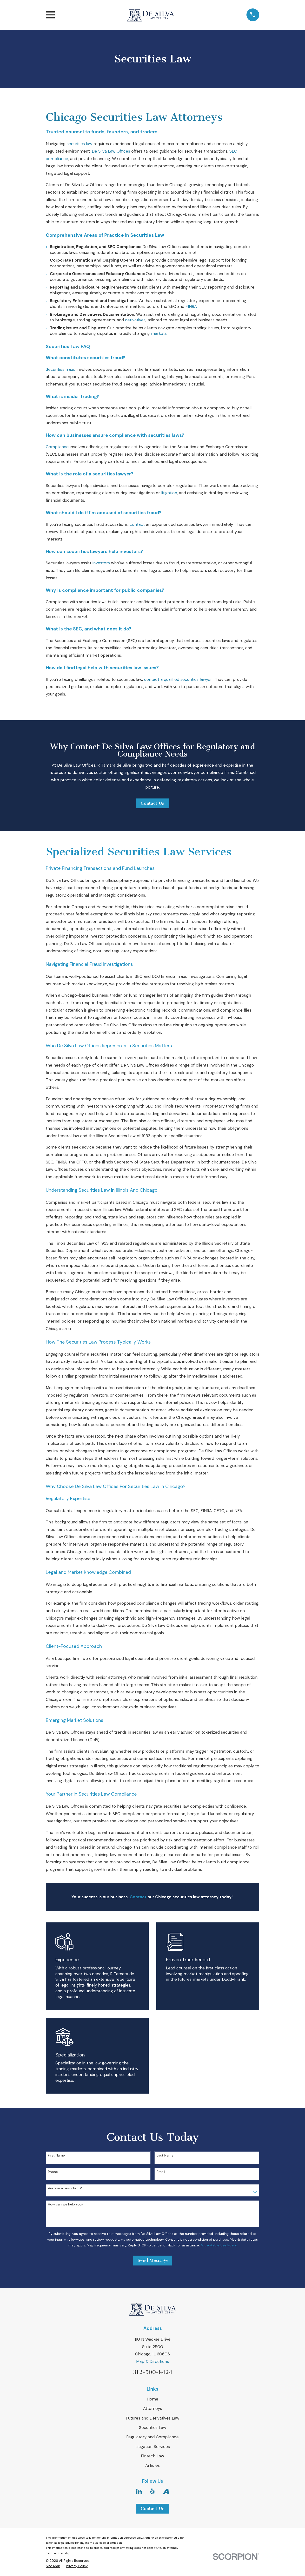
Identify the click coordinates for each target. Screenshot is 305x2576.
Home (152, 2399)
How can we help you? (66, 2204)
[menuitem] (53, 2566)
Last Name (165, 2155)
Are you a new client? (65, 2188)
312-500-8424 (152, 2372)
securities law (79, 143)
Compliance (57, 446)
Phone (53, 2172)
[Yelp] (152, 2491)
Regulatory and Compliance (152, 2437)
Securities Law (152, 2427)
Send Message (153, 2260)
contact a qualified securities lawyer (178, 679)
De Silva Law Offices (111, 151)
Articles (152, 2465)
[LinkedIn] (139, 2491)
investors (101, 563)
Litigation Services (152, 2446)
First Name (56, 2155)
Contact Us (152, 803)
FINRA (191, 306)
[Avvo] (166, 2491)
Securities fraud (60, 369)
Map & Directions (152, 2361)
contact (137, 524)
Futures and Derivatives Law (152, 2418)
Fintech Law (152, 2456)
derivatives (135, 320)
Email (161, 2172)
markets (159, 333)
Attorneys (152, 2408)
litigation (169, 492)
